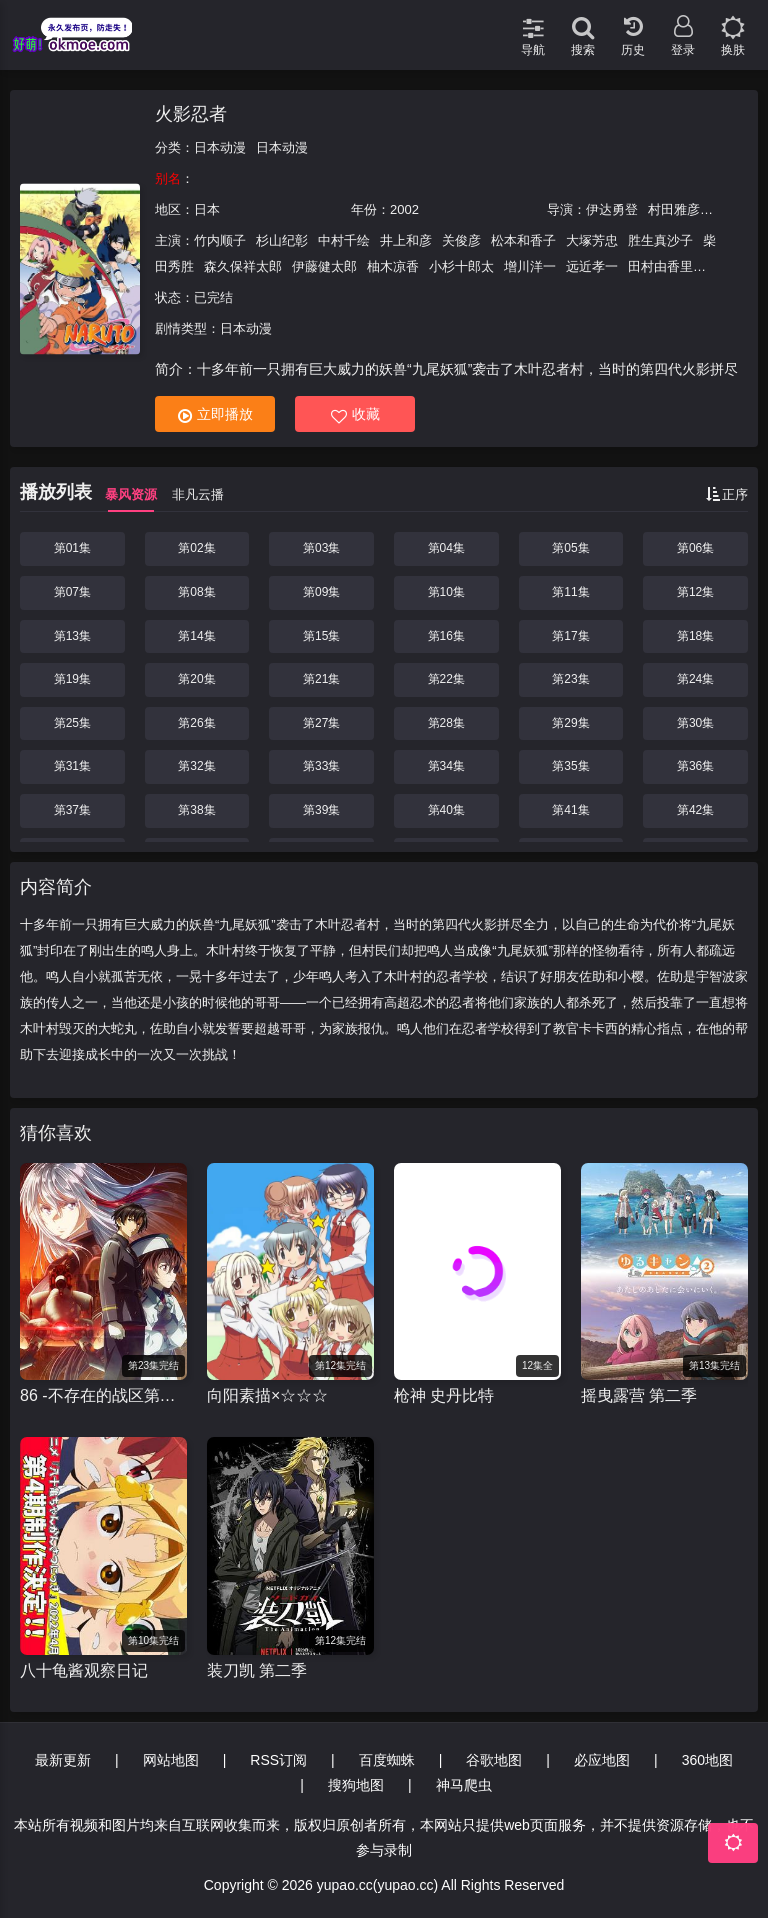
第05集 (570, 548)
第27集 (321, 723)
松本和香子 (523, 240)
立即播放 (215, 414)
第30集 (695, 723)
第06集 (695, 548)
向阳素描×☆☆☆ (267, 1395)
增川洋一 (530, 266)
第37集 (72, 810)
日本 (207, 209)
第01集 (72, 548)
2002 (404, 209)
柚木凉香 (393, 266)
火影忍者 (191, 114)
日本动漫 (220, 147)
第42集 (695, 810)
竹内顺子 (220, 240)
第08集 (196, 592)
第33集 (321, 766)
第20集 (196, 679)
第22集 (446, 679)
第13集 (72, 636)
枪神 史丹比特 (444, 1395)
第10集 (446, 592)
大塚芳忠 (592, 240)
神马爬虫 (464, 1785)
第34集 (446, 766)
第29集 (570, 723)
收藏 (355, 414)
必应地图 (602, 1760)
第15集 (321, 636)
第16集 (446, 636)
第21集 (321, 679)
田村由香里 (660, 266)
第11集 (570, 592)
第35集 (570, 766)
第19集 (72, 679)
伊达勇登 (612, 209)
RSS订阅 (278, 1760)
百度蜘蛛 (387, 1760)
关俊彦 (461, 240)
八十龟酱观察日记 (84, 1670)
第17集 (570, 636)
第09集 (321, 592)
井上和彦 (406, 240)
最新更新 (63, 1760)
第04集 (446, 548)
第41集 (570, 810)
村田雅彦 (674, 209)
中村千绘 (344, 240)
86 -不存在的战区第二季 (103, 1395)
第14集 (196, 636)
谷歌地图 (494, 1760)
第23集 (570, 679)
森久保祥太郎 (243, 266)
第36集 (695, 766)
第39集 (321, 810)
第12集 (695, 592)
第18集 (695, 636)
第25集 (72, 723)
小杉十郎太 (461, 266)
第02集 (196, 548)
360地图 (707, 1760)
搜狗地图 (356, 1785)
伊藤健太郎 (324, 266)
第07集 (72, 592)
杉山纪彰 (282, 240)
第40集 (446, 810)
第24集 (695, 679)
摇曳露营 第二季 (639, 1395)
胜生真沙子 (660, 240)
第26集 (196, 723)
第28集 (446, 723)
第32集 (196, 766)
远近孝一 (592, 266)
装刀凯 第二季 (257, 1670)
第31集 (72, 766)
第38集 (196, 810)
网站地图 (171, 1760)
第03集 (321, 548)
